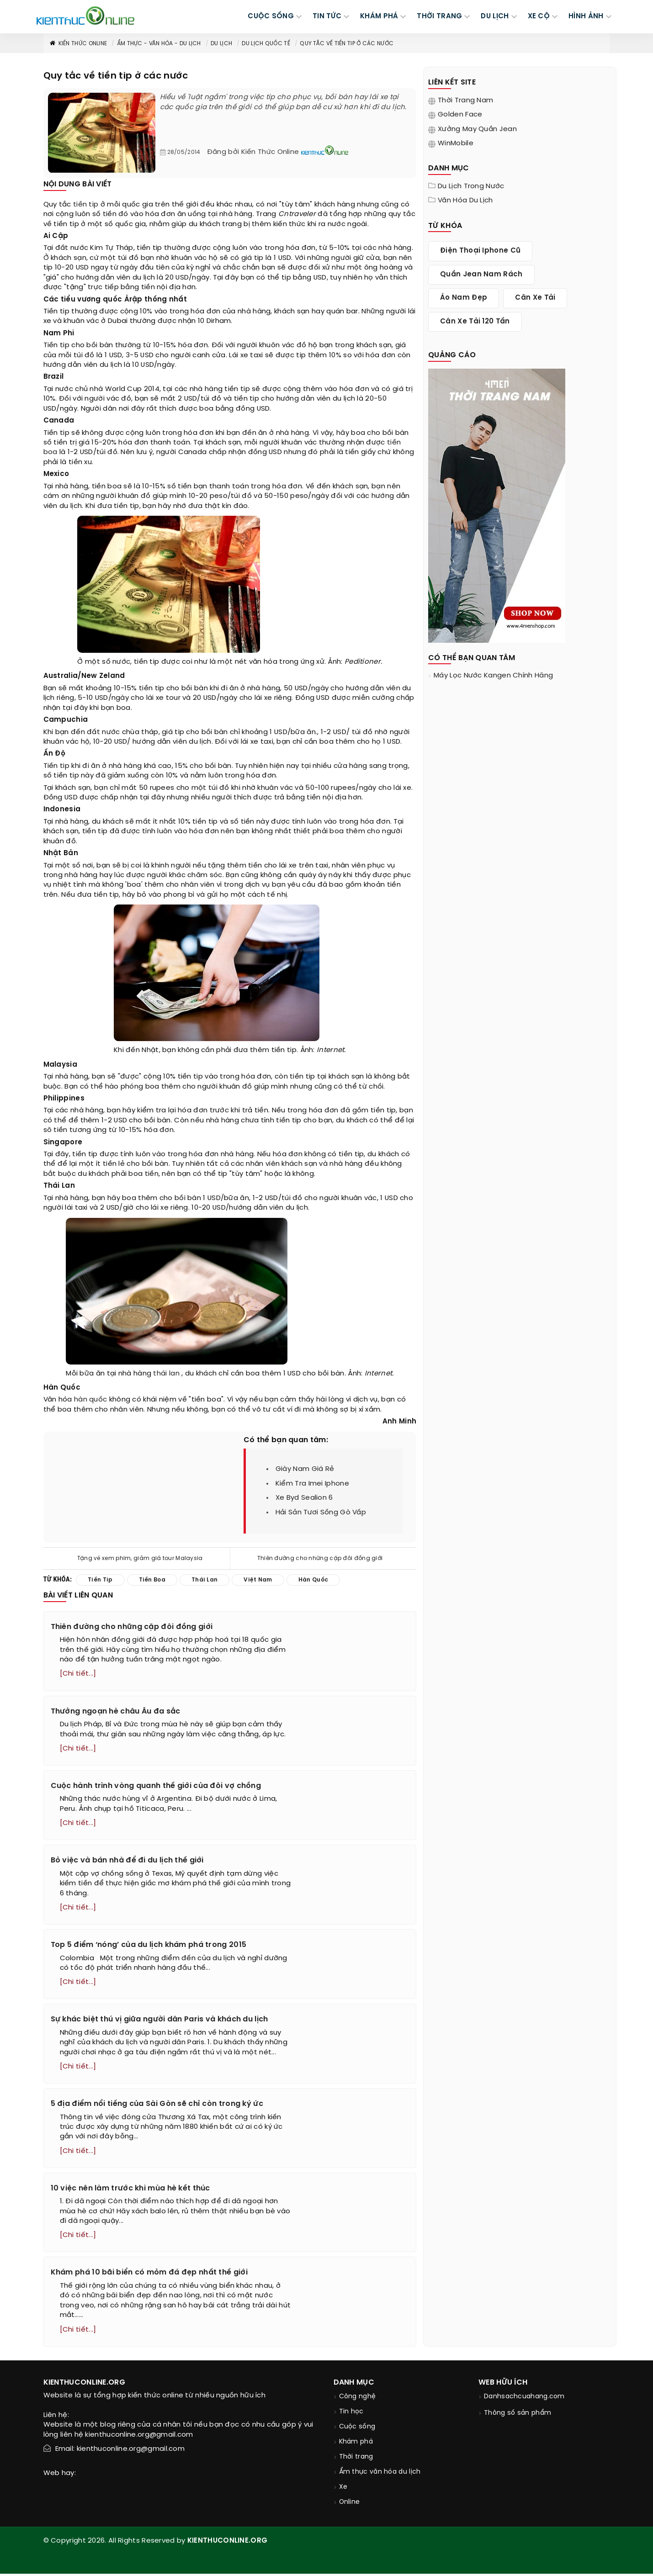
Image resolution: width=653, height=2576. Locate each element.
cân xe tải (535, 298)
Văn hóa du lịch (465, 200)
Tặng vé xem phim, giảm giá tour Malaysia (140, 1558)
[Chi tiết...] (78, 1674)
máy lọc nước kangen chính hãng (493, 675)
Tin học (351, 2414)
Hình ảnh (585, 16)
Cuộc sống (357, 2429)
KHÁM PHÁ (379, 16)
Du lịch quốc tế (266, 44)
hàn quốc (90, 1399)
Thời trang (356, 2459)
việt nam (258, 1580)
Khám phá (356, 2444)
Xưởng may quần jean (477, 129)
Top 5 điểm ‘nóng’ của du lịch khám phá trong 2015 (149, 1946)
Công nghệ (357, 2399)
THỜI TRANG (439, 16)
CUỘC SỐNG (271, 16)
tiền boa (152, 1580)
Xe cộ (539, 16)
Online (349, 2504)
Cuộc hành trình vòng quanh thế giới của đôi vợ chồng (156, 1786)
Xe (343, 2489)
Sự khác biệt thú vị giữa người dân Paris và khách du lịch (159, 2021)
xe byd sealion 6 (304, 1498)
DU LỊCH (495, 16)
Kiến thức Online (78, 44)
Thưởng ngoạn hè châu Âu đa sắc (116, 1711)
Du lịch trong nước (471, 186)
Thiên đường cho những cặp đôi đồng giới (320, 1558)
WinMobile (455, 143)
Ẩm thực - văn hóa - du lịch (159, 44)
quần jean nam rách (481, 274)
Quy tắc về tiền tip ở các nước (346, 44)
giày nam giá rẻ (305, 1469)
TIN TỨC (327, 16)
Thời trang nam (465, 100)
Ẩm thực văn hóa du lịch (380, 2474)
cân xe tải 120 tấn (475, 321)
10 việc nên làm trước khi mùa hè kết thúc (130, 2190)
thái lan (166, 1373)
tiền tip (85, 204)
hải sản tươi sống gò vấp (321, 1512)
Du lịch (221, 44)
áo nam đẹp (463, 298)
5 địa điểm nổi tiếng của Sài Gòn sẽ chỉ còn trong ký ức (157, 2105)
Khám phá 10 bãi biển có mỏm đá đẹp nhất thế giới (149, 2275)
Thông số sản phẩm (517, 2415)
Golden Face (460, 114)
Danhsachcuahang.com (524, 2399)
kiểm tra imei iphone (312, 1483)
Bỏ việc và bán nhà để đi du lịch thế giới (127, 1861)
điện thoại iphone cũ (480, 250)
